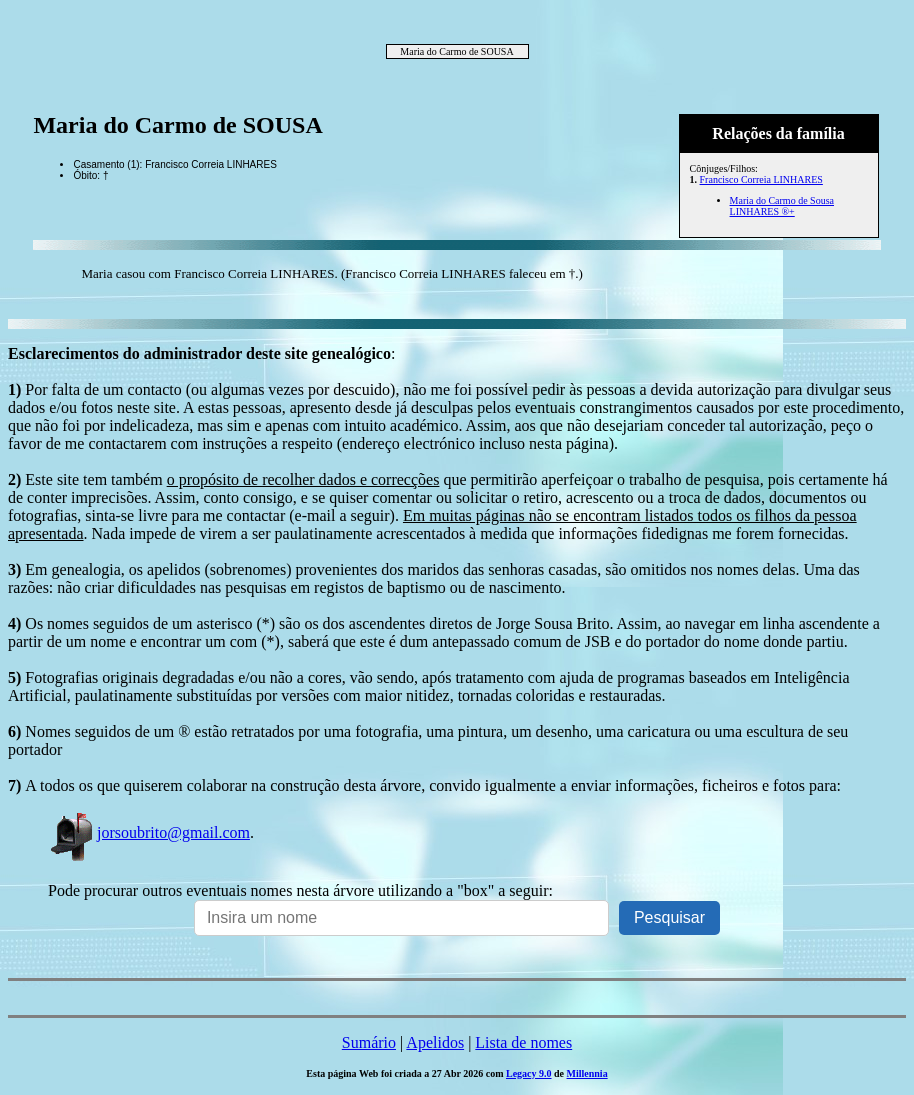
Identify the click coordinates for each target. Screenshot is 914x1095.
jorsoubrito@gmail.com (149, 832)
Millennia (587, 1073)
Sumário (369, 1042)
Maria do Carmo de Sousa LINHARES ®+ (782, 206)
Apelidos (435, 1042)
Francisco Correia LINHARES (761, 179)
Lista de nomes (523, 1042)
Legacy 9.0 (529, 1073)
